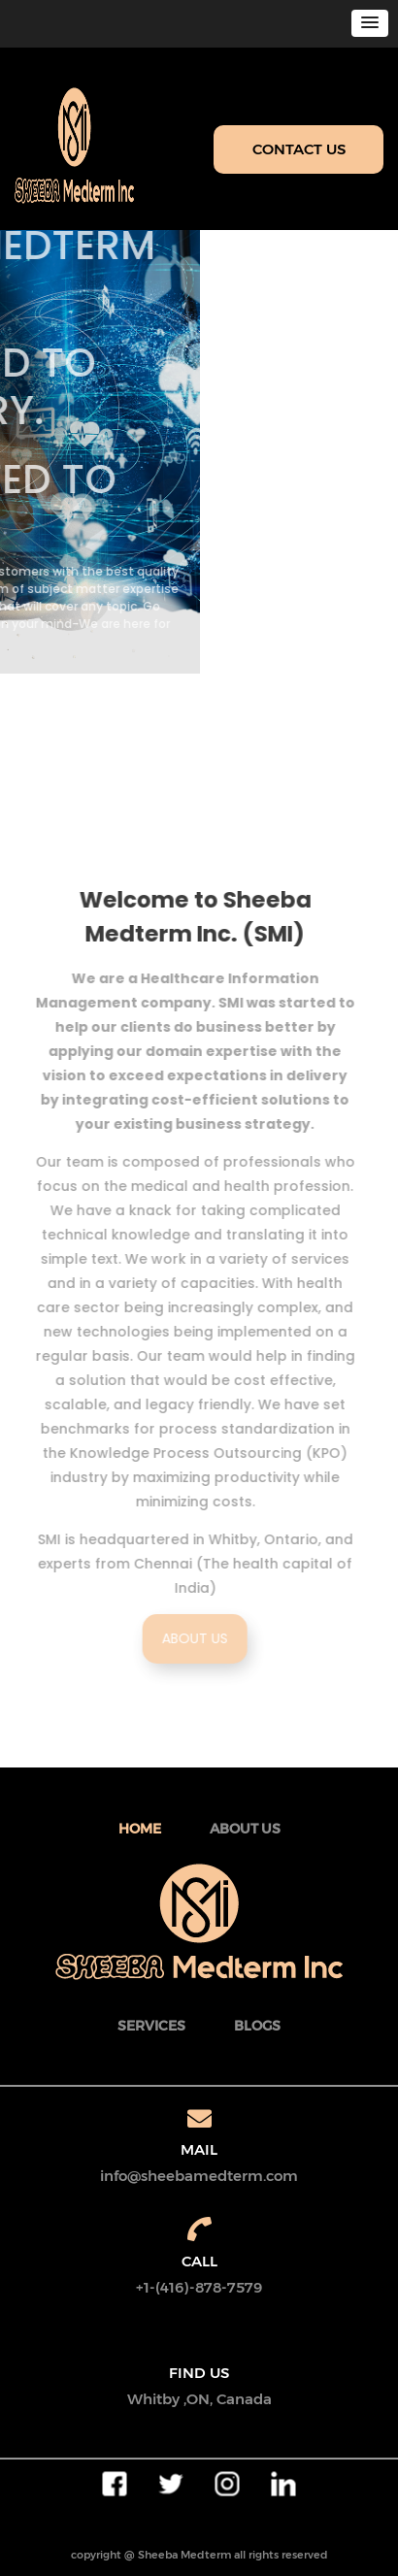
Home (139, 1828)
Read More (73, 682)
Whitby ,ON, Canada (199, 2399)
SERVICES (151, 2025)
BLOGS (257, 2025)
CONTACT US (299, 149)
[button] (369, 23)
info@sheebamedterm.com (199, 2175)
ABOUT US (200, 1638)
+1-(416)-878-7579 (199, 2287)
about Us (245, 1828)
